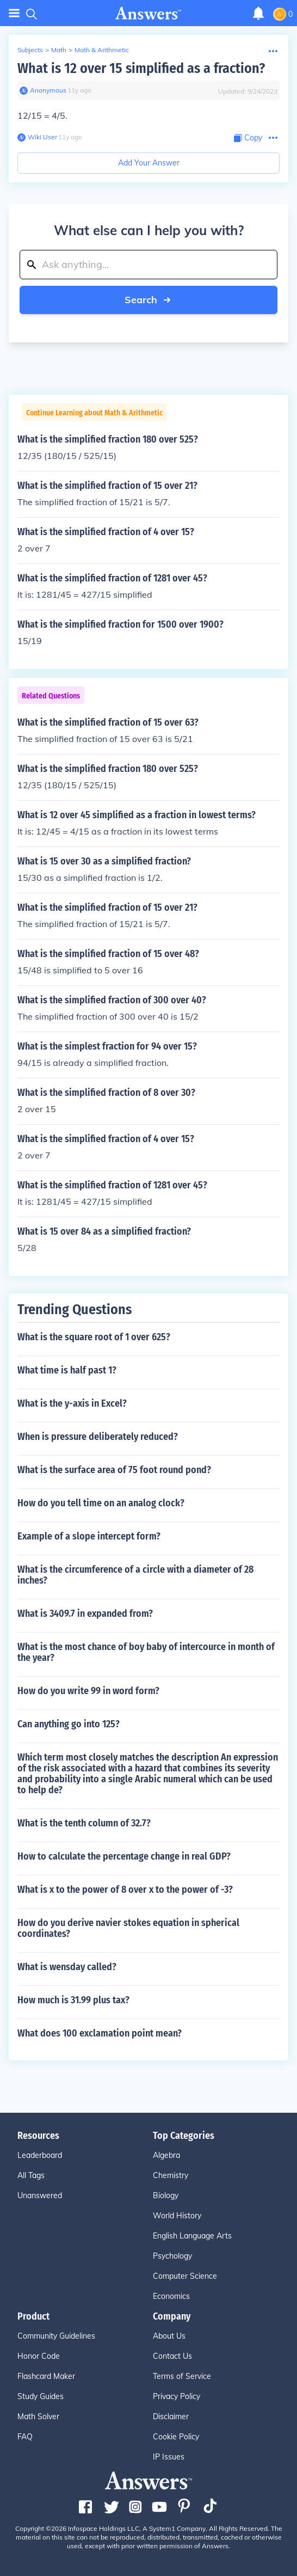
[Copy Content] (248, 138)
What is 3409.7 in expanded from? (85, 1614)
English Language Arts (192, 2236)
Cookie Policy (176, 2437)
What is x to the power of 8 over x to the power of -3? (125, 1890)
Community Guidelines (56, 2336)
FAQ (25, 2437)
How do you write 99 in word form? (88, 1691)
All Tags (31, 2175)
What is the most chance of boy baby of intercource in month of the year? (146, 1652)
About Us (169, 2336)
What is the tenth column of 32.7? (84, 1823)
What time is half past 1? (66, 1370)
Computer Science (185, 2276)
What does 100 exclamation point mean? (99, 2033)
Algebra (166, 2155)
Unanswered (39, 2195)
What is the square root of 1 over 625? (93, 1337)
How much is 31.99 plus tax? (73, 2000)
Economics (171, 2296)
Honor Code (38, 2356)
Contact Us (172, 2356)
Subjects (30, 50)
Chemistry (170, 2175)
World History (177, 2216)
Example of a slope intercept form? (88, 1536)
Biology (165, 2195)
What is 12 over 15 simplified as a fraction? (141, 68)
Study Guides (40, 2396)
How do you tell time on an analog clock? (100, 1503)
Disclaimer (171, 2416)
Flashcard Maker (46, 2376)
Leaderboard (39, 2155)
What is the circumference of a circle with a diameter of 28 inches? (135, 1574)
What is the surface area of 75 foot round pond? (114, 1470)
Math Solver (38, 2416)
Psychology (172, 2256)
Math (58, 50)
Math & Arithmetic (102, 50)
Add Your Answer (149, 163)
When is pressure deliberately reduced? (97, 1437)
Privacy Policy (176, 2396)
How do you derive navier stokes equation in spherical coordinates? (128, 1928)
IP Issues (168, 2457)
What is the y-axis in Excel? (72, 1403)
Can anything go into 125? (68, 1724)
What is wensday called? (66, 1967)
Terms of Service (182, 2376)
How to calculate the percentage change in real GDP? (124, 1856)
